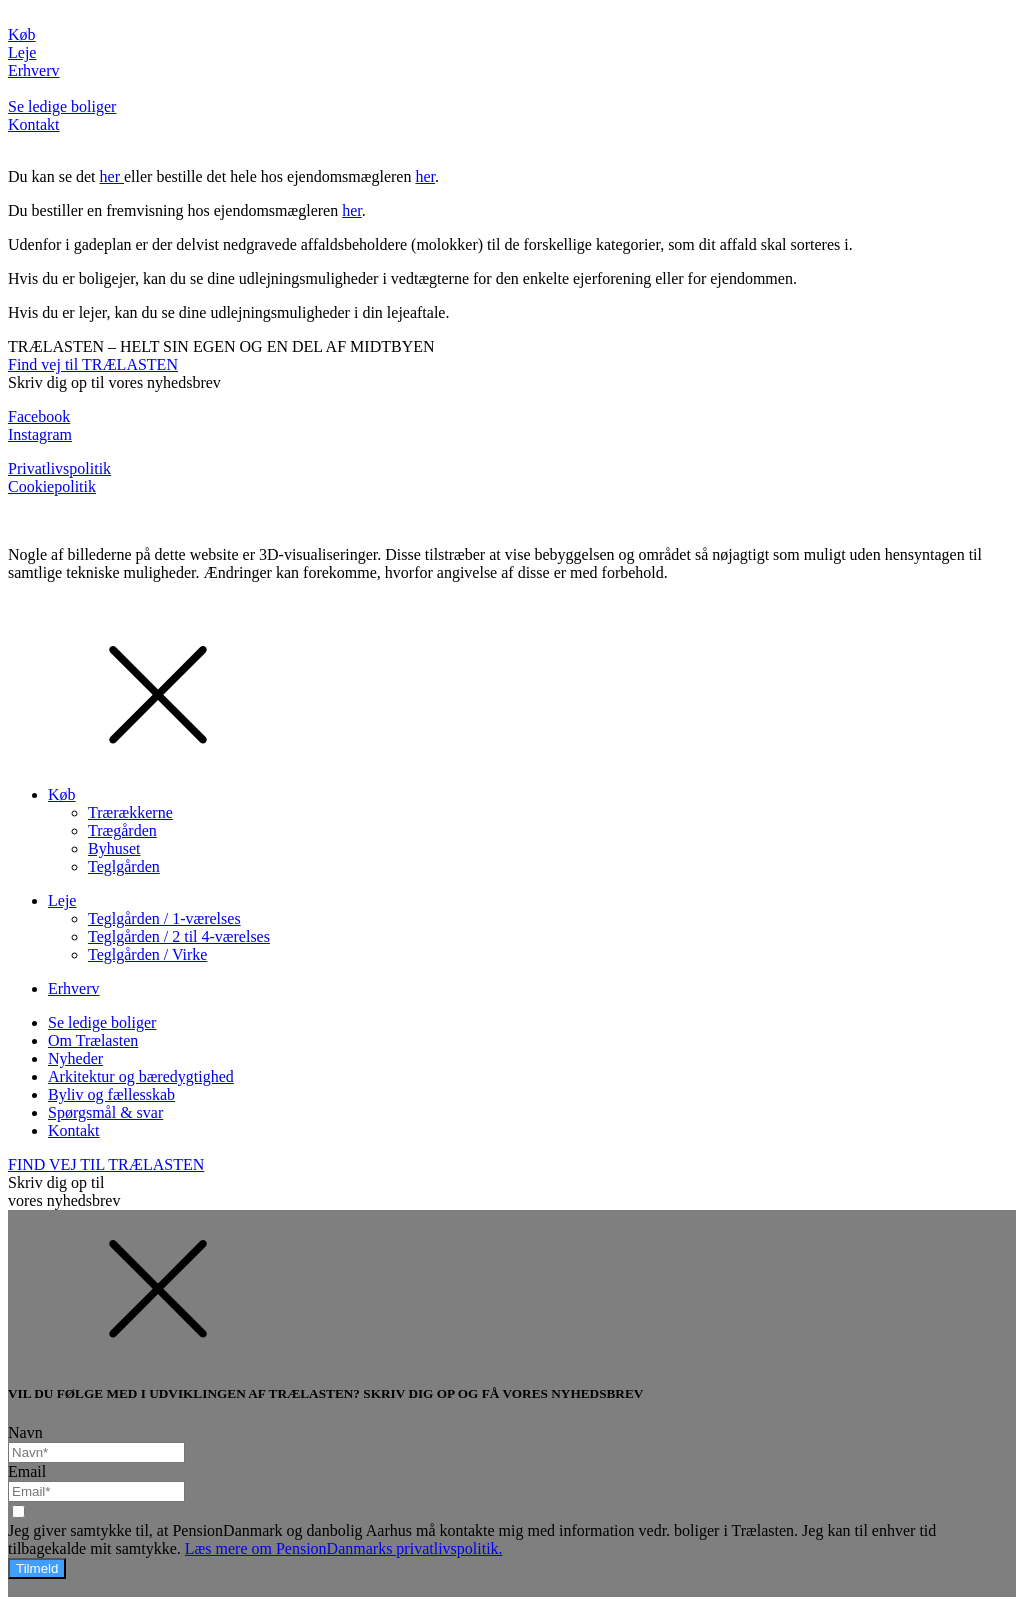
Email (27, 1471)
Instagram (40, 434)
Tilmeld (37, 1568)
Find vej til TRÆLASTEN (93, 364)
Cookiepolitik (52, 486)
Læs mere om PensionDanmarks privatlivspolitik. (344, 1548)
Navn (25, 1432)
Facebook (39, 416)
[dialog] (512, 904)
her (112, 176)
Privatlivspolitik (59, 468)
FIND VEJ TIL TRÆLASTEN (106, 1164)
